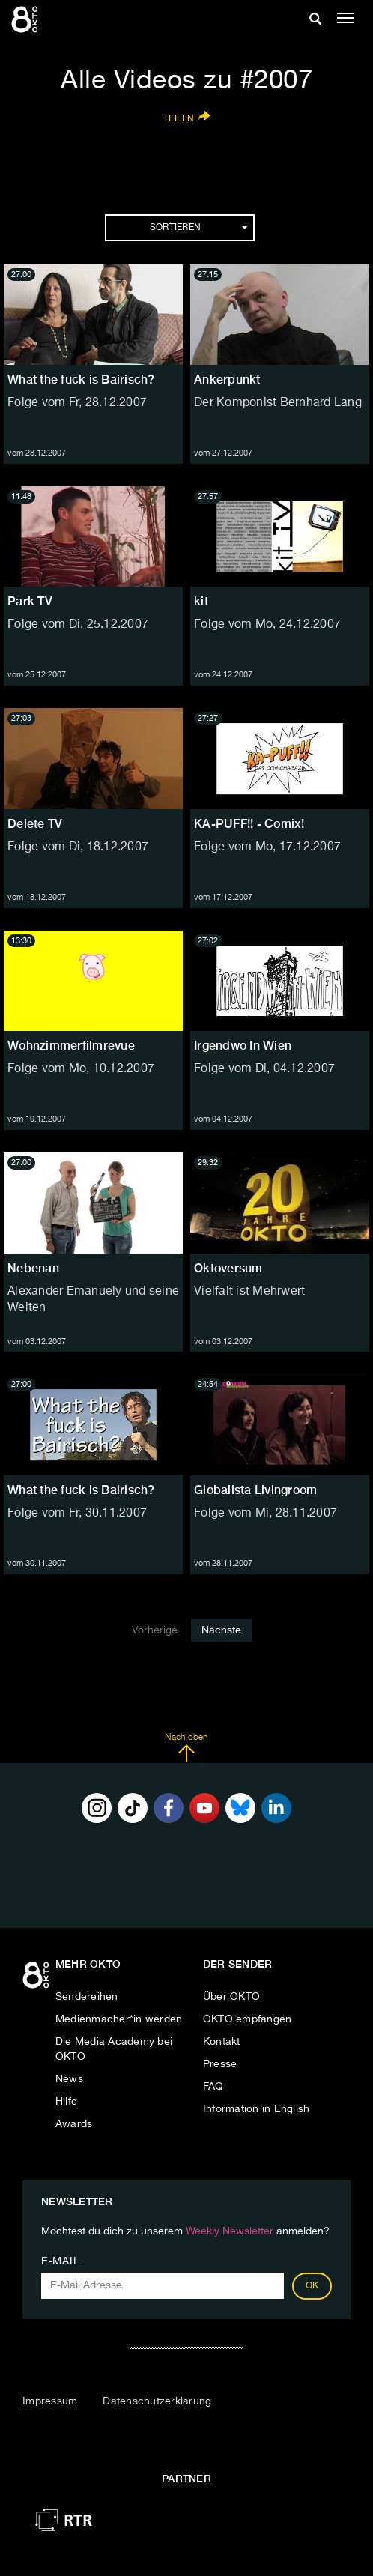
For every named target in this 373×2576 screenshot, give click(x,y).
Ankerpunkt (227, 379)
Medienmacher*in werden (119, 2019)
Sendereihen (86, 1997)
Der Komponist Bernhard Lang (278, 403)
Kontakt (221, 2042)
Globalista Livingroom (255, 1490)
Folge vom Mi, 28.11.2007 (265, 1514)
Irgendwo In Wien (242, 1045)
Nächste (221, 1630)
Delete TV (34, 824)
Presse (220, 2064)
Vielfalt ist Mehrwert (249, 1292)
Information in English (256, 2109)
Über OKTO (231, 1997)
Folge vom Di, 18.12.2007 (77, 847)
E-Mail (60, 2261)
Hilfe (66, 2101)
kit (201, 601)
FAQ (213, 2086)
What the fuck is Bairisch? (81, 379)
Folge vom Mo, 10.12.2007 (80, 1069)
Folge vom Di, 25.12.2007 (77, 625)
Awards (74, 2124)
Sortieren (198, 227)
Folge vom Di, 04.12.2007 (264, 1069)
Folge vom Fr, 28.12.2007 (77, 403)
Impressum (49, 2401)
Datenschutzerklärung (157, 2401)
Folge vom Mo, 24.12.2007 (267, 625)
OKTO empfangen (247, 2019)
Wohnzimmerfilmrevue (71, 1045)
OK (312, 2286)
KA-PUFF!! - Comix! (249, 824)
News (69, 2079)
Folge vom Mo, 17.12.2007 (267, 847)
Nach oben (186, 1748)
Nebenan (33, 1268)
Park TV (29, 601)
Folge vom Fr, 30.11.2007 (77, 1514)
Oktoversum (228, 1268)
